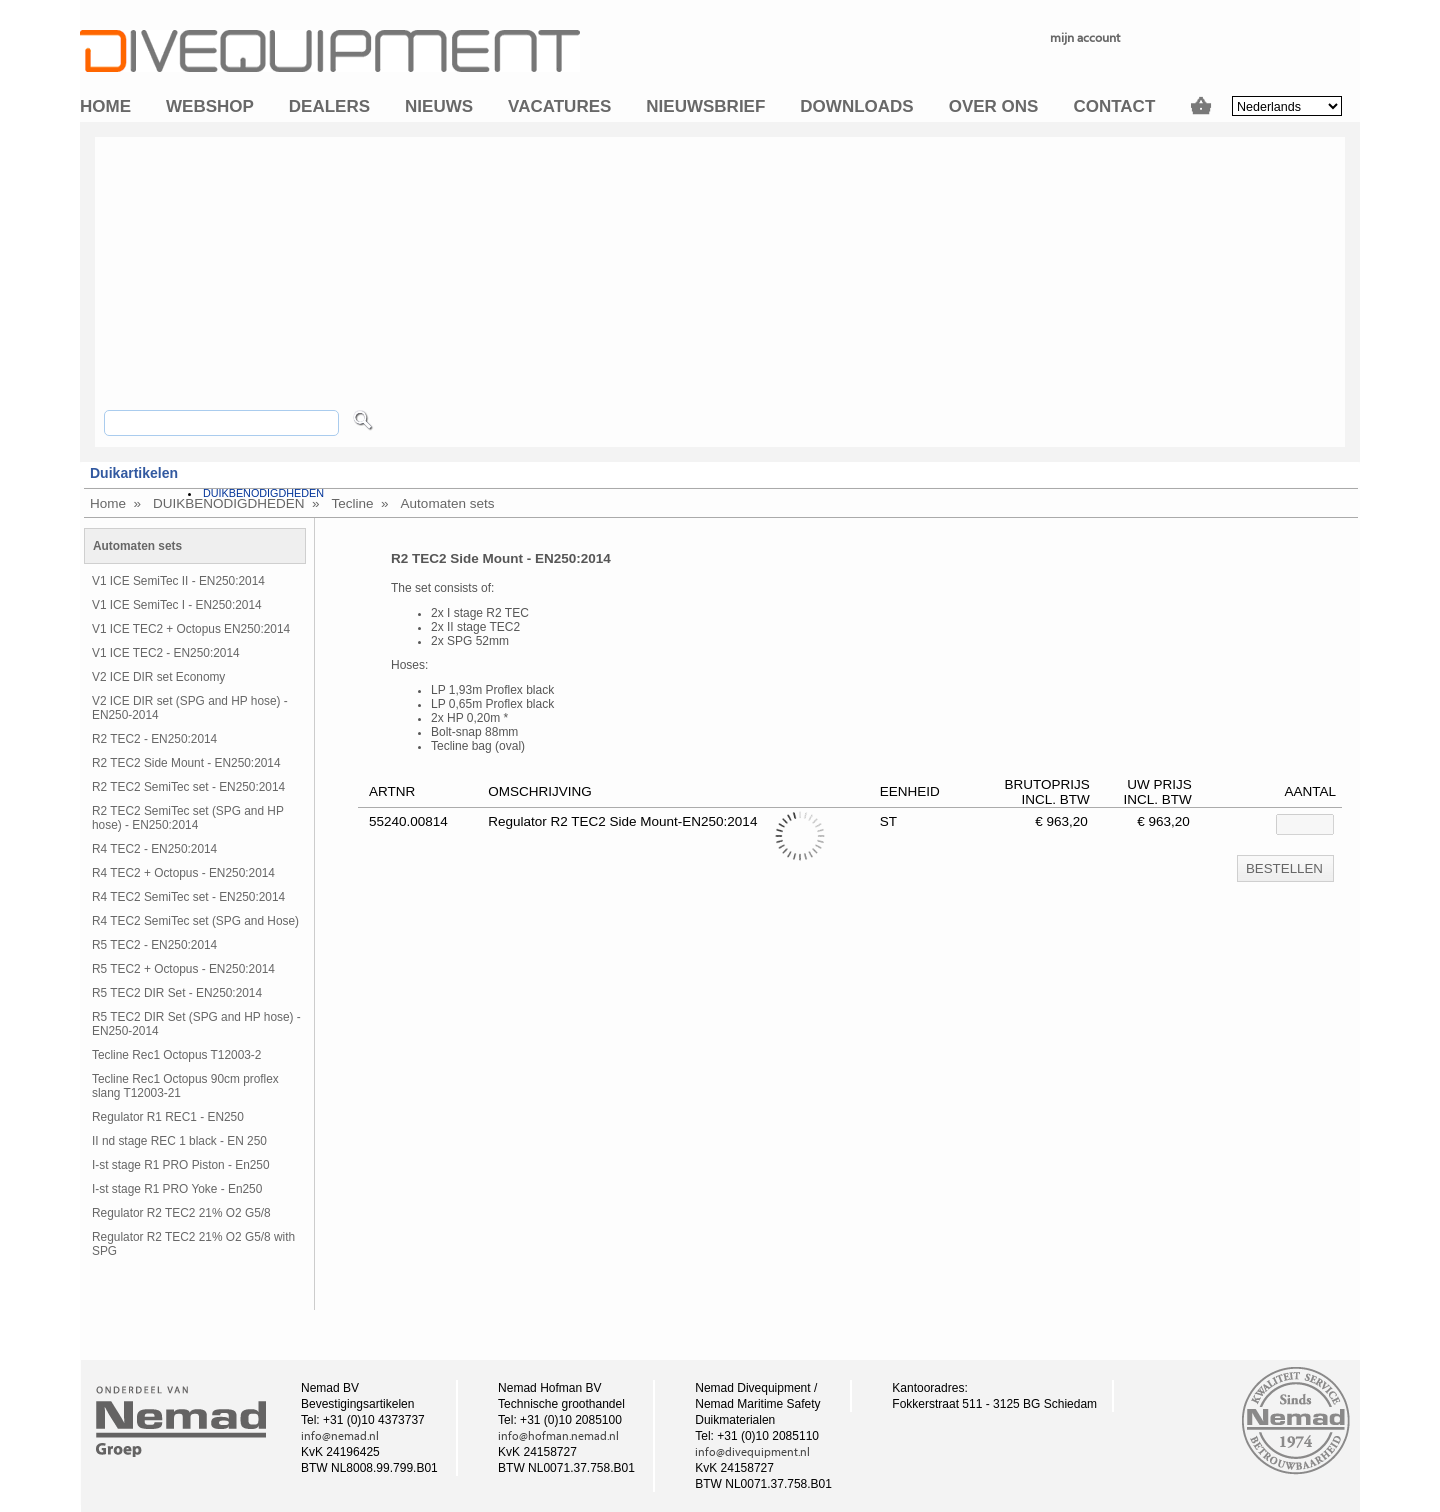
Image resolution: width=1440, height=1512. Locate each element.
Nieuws (439, 106)
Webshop (210, 106)
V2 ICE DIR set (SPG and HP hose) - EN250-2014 (190, 708)
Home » (115, 503)
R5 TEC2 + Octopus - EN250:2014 (183, 969)
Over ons (994, 106)
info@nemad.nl (340, 1436)
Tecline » (360, 503)
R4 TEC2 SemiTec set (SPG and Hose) (195, 921)
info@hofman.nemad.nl (558, 1436)
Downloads (856, 106)
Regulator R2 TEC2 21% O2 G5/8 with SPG (193, 1244)
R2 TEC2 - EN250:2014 (154, 739)
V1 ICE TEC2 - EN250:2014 (166, 653)
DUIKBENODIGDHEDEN (263, 493)
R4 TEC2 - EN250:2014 (154, 849)
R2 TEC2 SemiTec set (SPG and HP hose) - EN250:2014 (188, 818)
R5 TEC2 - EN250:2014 (154, 945)
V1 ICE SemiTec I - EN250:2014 (177, 605)
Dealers (329, 106)
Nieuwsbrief (705, 106)
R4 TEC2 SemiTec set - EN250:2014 (188, 897)
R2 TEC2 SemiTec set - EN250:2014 (188, 787)
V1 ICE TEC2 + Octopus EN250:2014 (191, 629)
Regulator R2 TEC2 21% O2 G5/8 (181, 1213)
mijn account (1085, 37)
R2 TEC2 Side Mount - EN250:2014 (186, 763)
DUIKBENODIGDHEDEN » (236, 503)
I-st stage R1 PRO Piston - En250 (181, 1165)
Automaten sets (448, 503)
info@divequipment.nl (752, 1452)
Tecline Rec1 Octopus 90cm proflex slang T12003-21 (185, 1086)
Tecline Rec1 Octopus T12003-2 (176, 1055)
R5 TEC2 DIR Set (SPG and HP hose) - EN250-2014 (196, 1024)
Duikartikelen (134, 473)
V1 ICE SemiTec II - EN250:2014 (178, 581)
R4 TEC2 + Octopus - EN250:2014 (183, 873)
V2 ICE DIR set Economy (158, 677)
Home (105, 106)
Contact (1114, 106)
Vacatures (559, 106)
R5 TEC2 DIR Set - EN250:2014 (177, 993)
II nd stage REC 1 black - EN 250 (179, 1141)
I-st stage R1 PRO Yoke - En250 (177, 1189)
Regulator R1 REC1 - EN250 (168, 1117)
